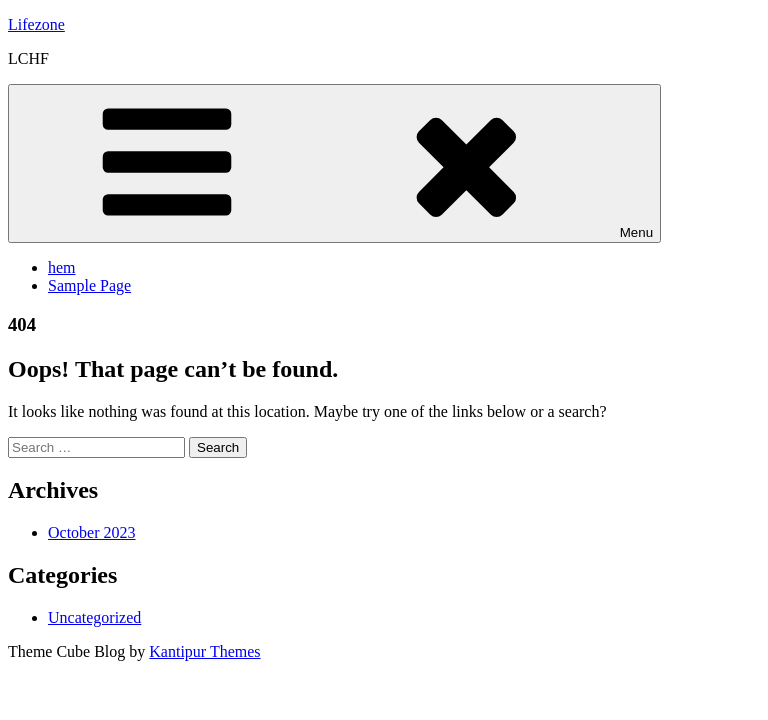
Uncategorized (94, 617)
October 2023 (92, 532)
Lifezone (36, 24)
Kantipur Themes (204, 651)
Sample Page (89, 285)
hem (62, 267)
